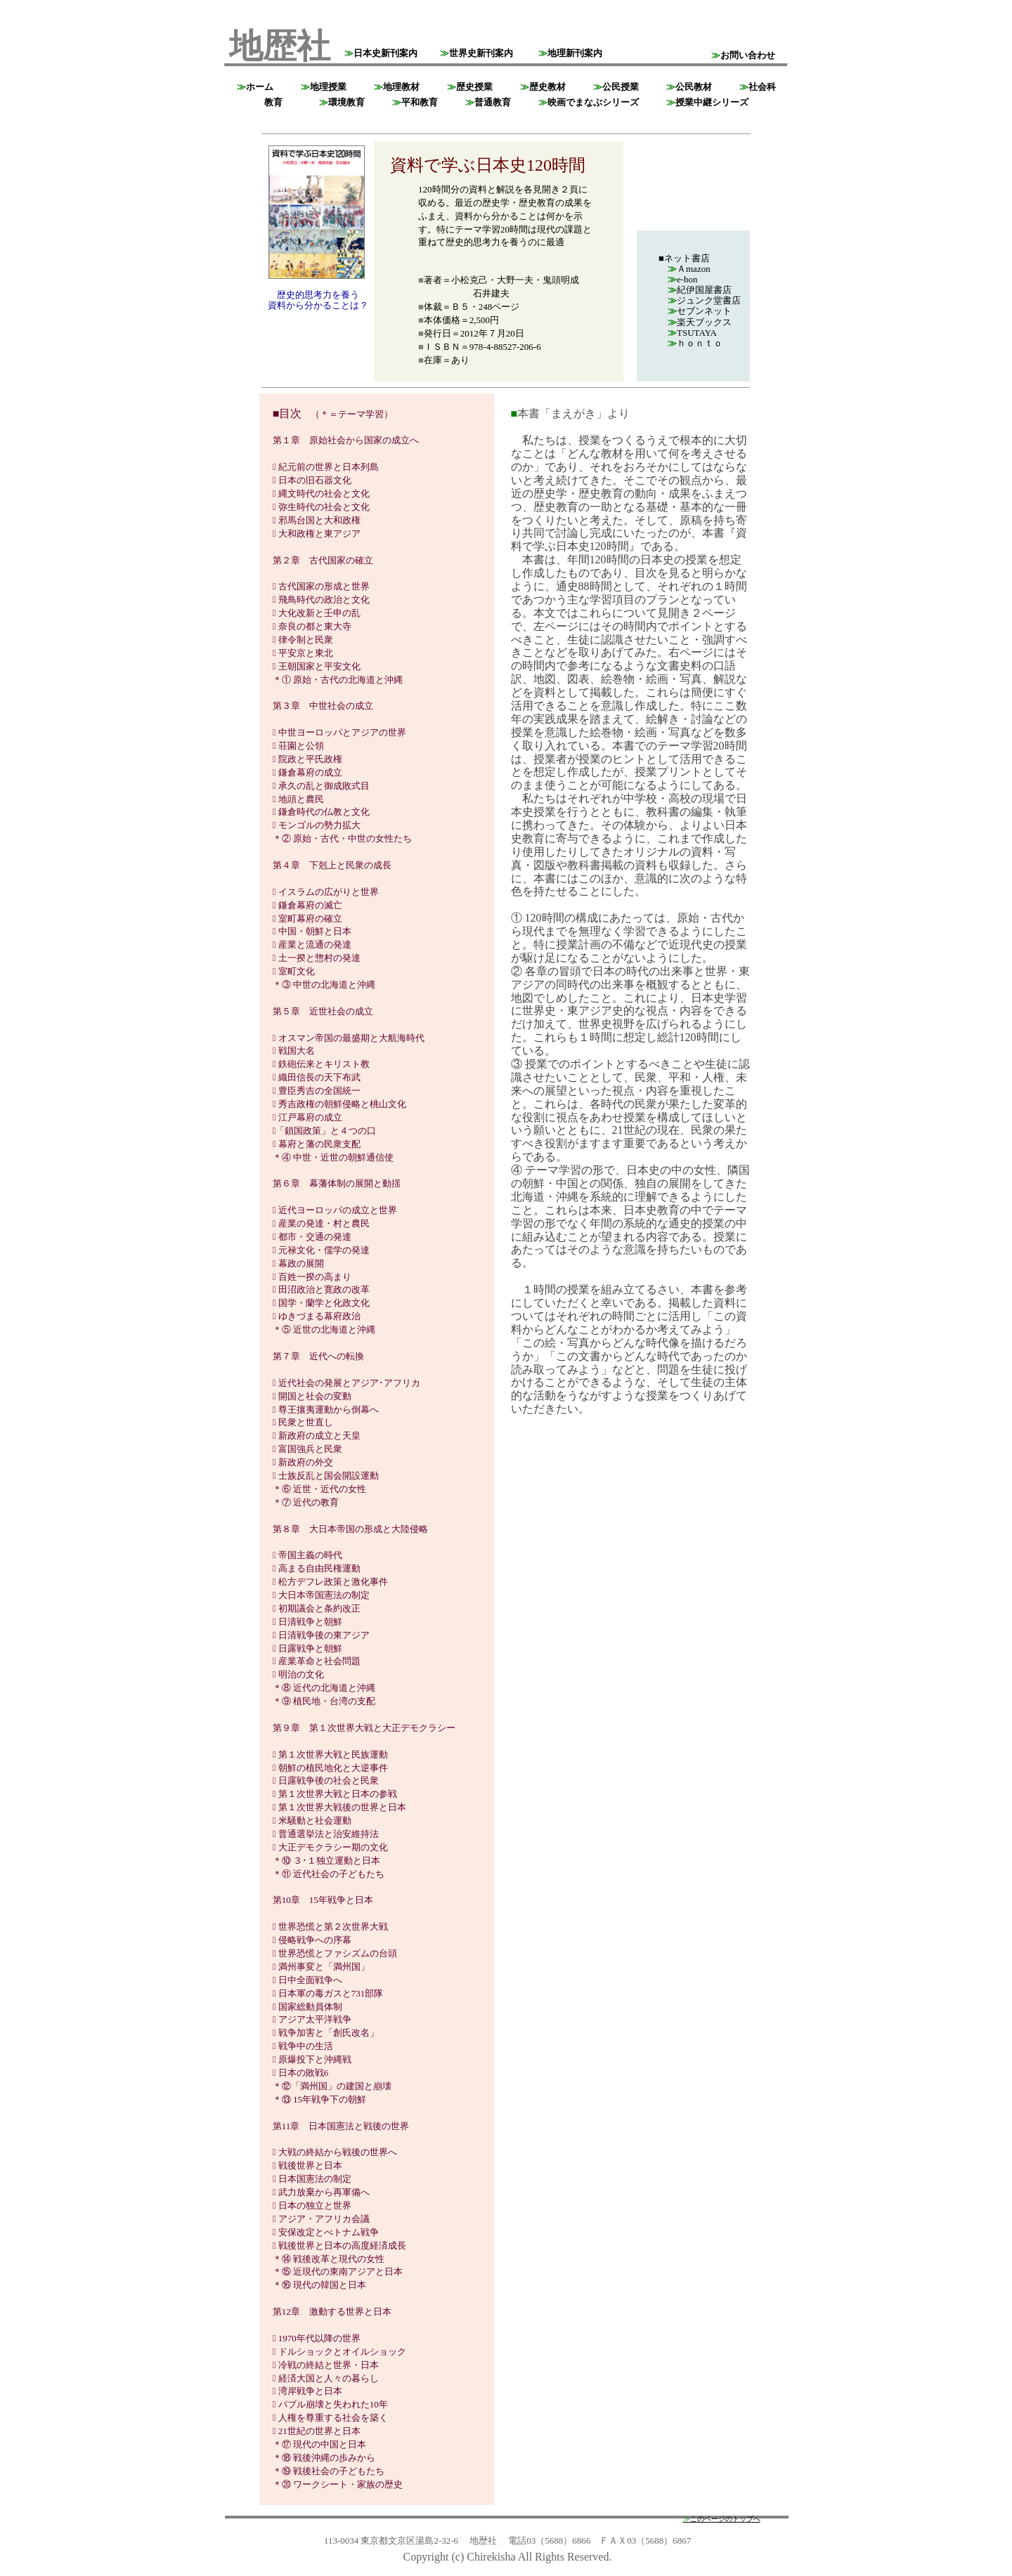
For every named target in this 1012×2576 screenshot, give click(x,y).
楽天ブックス (700, 322)
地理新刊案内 (570, 53)
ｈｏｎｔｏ (695, 343)
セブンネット (700, 311)
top (232, 14)
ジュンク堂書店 (704, 300)
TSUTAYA (692, 332)
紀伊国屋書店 (700, 290)
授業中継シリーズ (707, 102)
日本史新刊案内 (380, 53)
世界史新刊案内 (476, 53)
